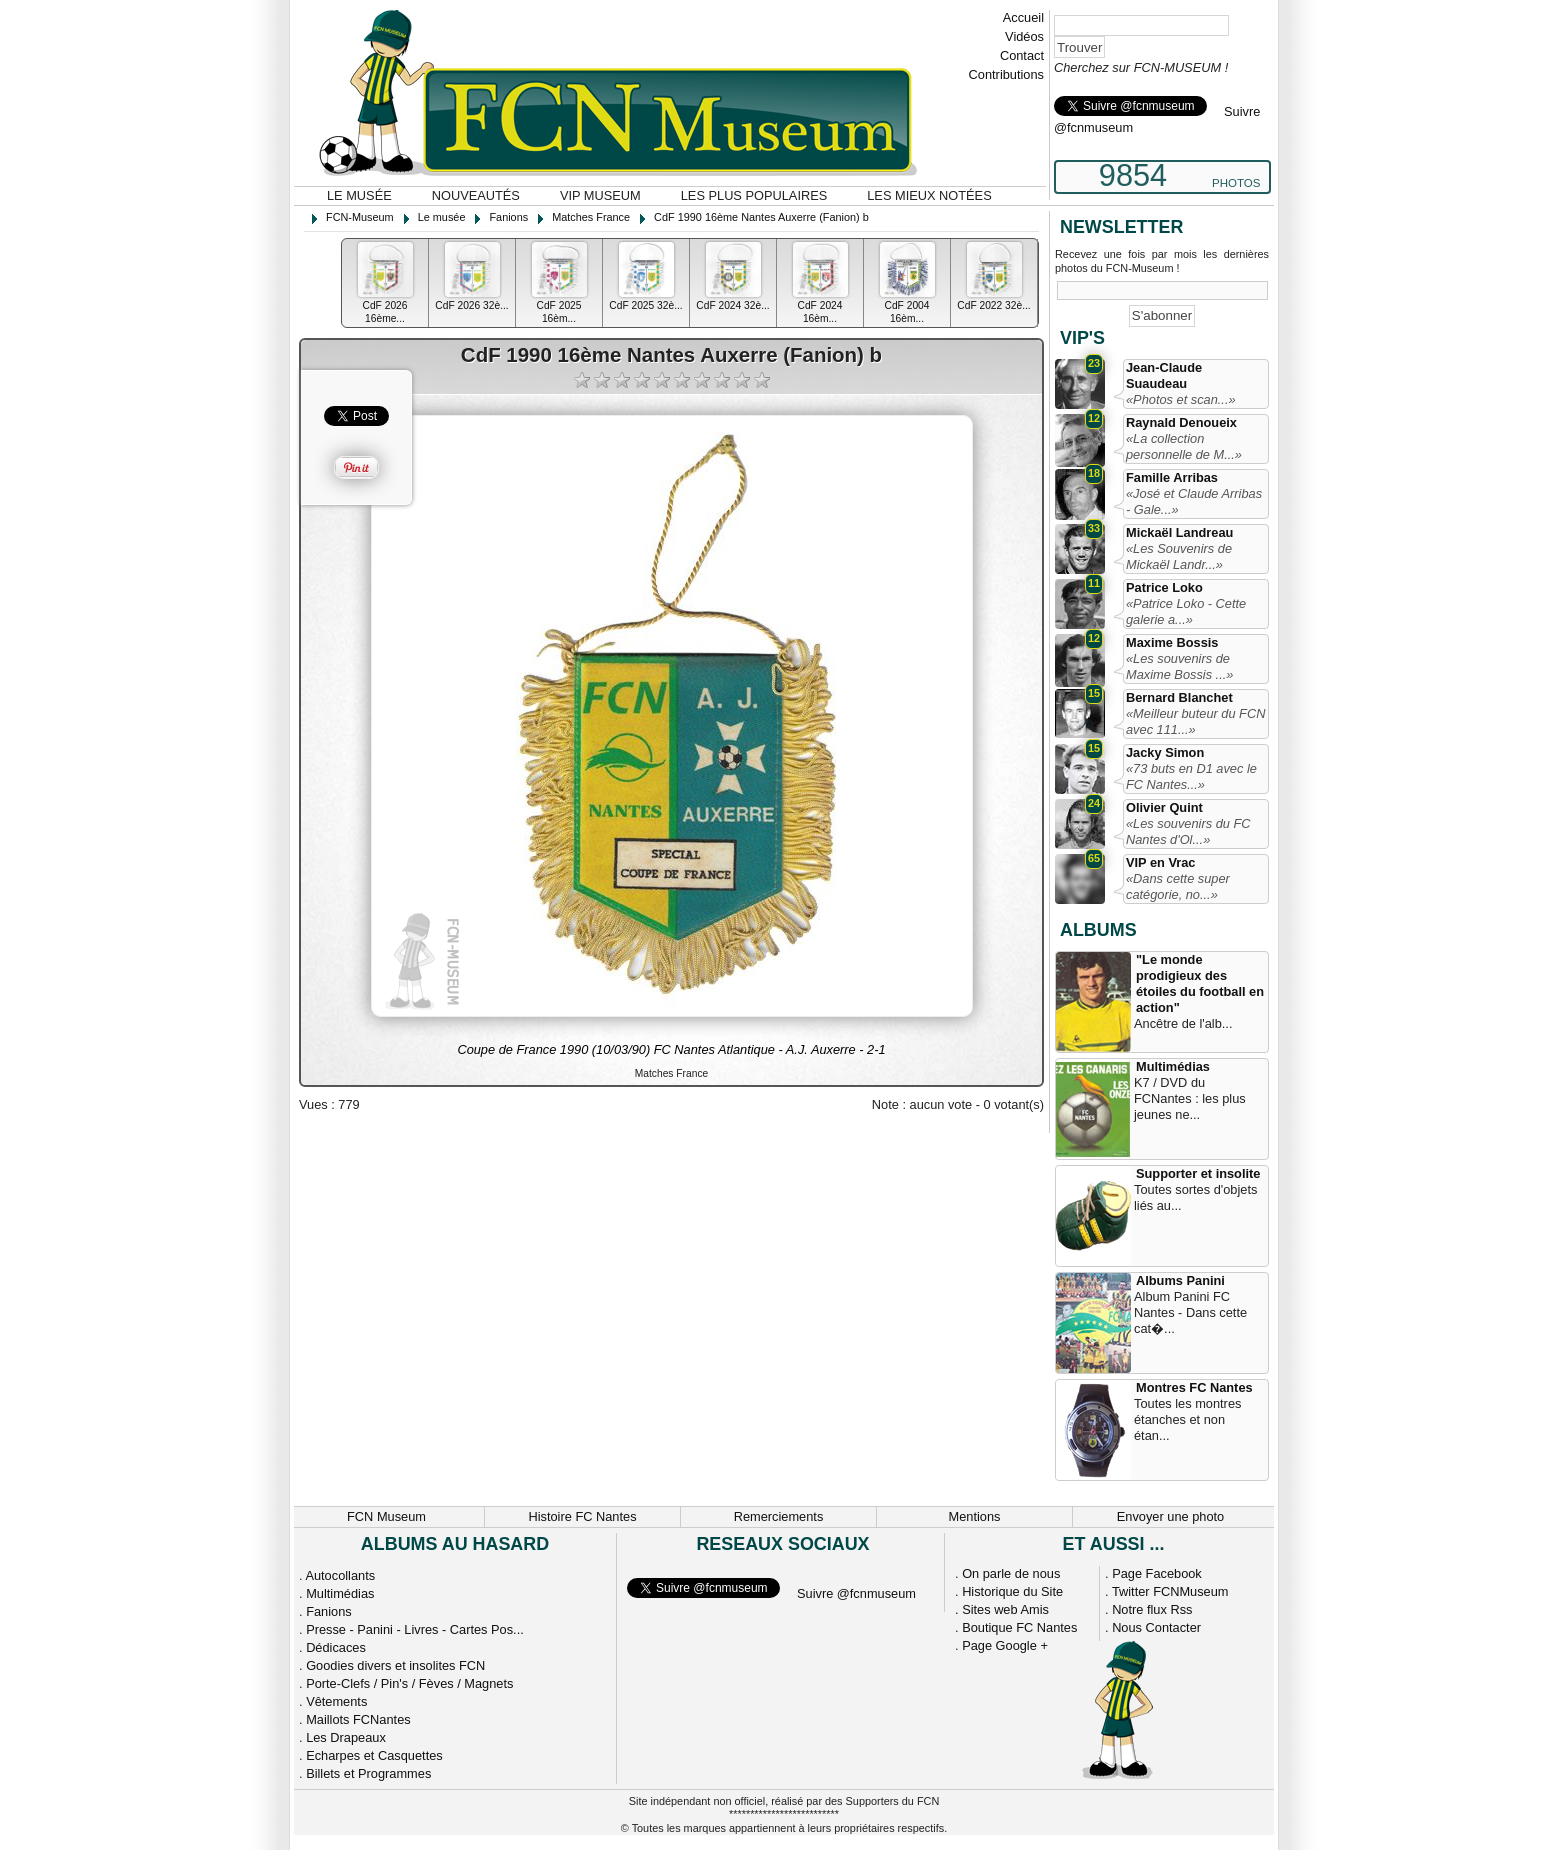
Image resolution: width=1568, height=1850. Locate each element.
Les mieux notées (929, 195)
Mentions (975, 1516)
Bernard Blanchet (1179, 697)
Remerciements (779, 1516)
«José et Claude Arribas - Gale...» (1194, 501)
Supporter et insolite (1198, 1173)
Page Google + (1005, 1645)
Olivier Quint (1164, 807)
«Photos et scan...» (1181, 399)
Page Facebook (1157, 1573)
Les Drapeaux (346, 1737)
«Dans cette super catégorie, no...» (1178, 886)
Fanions (329, 1611)
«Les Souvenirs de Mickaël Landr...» (1179, 556)
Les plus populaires (754, 195)
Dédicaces (336, 1647)
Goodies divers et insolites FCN (395, 1665)
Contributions (1006, 74)
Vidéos (1024, 36)
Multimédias (1173, 1066)
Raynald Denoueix (1181, 422)
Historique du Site (1012, 1591)
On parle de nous (1011, 1573)
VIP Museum (600, 195)
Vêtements (336, 1701)
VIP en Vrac (1160, 862)
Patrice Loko (1164, 587)
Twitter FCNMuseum (1170, 1591)
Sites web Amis (1005, 1609)
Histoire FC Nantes (582, 1516)
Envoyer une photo (1170, 1516)
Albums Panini (1180, 1280)
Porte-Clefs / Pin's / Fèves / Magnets (409, 1683)
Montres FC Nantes (1194, 1387)
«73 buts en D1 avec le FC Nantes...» (1191, 776)
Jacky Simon (1165, 752)
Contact (1022, 55)
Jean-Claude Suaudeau (1164, 375)
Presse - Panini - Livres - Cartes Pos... (415, 1629)
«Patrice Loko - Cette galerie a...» (1186, 611)
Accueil (1023, 17)
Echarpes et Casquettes (374, 1755)
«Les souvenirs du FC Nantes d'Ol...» (1188, 831)
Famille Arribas (1172, 477)
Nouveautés (476, 195)
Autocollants (340, 1575)
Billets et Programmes (368, 1773)
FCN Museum (386, 1516)
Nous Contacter (1156, 1627)
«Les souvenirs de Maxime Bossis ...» (1179, 666)
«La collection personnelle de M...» (1184, 446)
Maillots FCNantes (358, 1719)
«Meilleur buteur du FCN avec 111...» (1195, 721)
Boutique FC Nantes (1019, 1627)
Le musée (359, 195)
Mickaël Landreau (1179, 532)
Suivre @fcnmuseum (856, 1593)
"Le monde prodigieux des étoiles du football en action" (1200, 983)
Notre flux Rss (1152, 1609)
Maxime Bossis (1172, 642)
